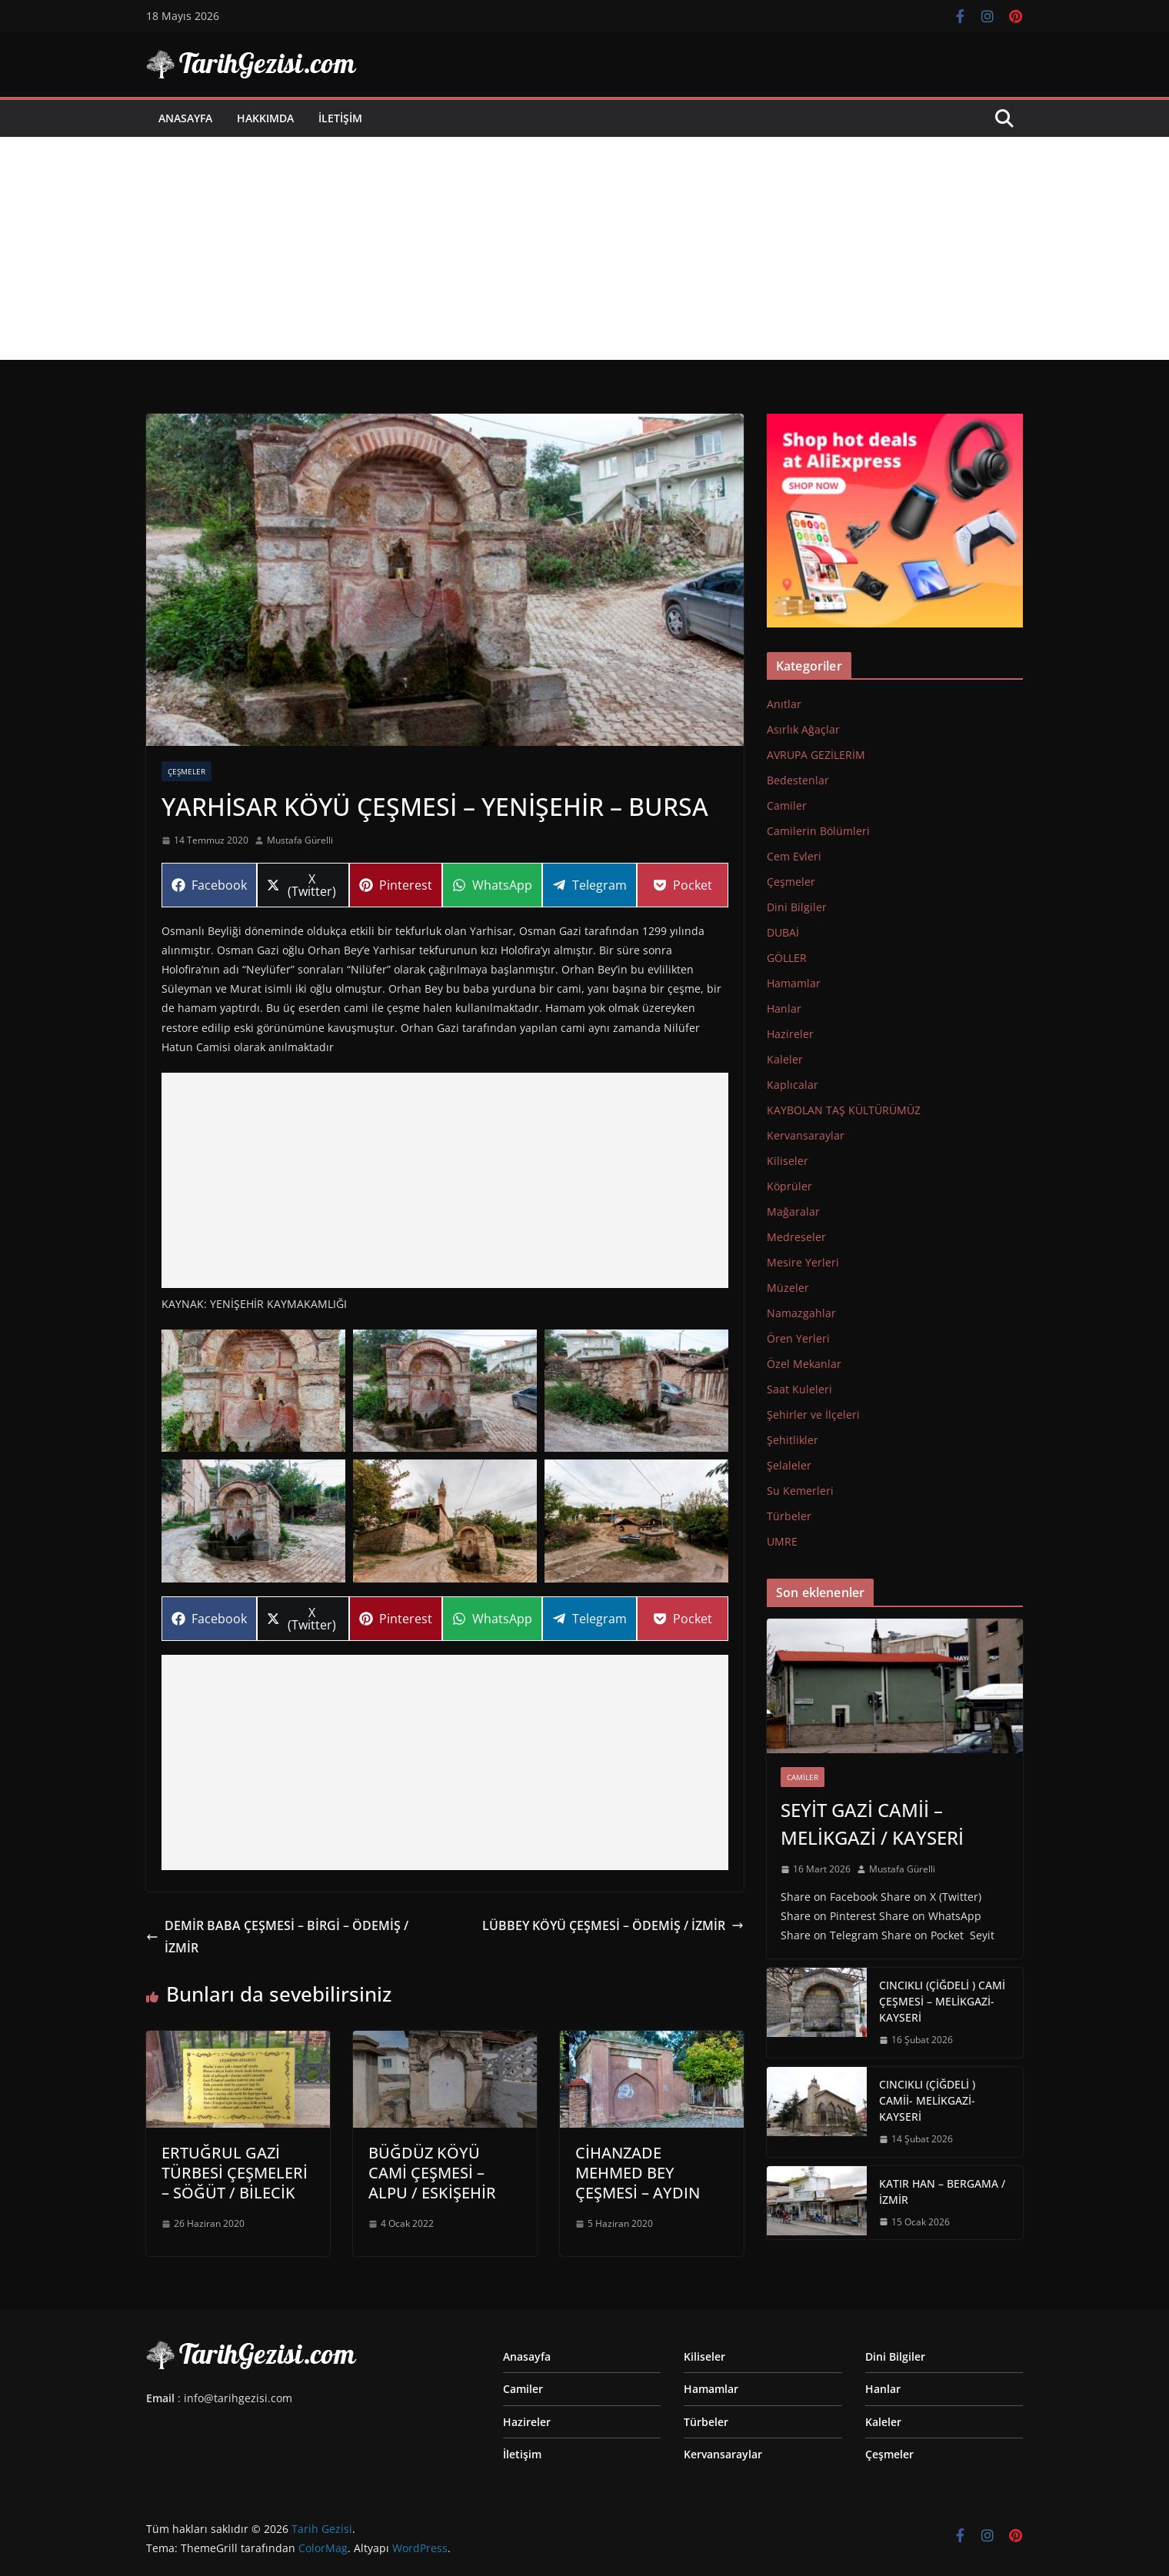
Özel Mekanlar (804, 1363)
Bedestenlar (798, 780)
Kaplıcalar (792, 1084)
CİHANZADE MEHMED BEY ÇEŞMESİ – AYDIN (637, 2172)
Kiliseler (787, 1160)
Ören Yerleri (798, 1338)
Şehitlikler (792, 1440)
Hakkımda (265, 118)
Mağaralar (793, 1211)
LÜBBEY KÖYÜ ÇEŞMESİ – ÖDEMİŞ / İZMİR (613, 1925)
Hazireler (790, 1034)
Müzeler (788, 1287)
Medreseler (796, 1237)
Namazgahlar (801, 1313)
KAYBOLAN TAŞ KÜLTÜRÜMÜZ (844, 1110)
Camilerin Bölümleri (818, 831)
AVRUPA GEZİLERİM (816, 754)
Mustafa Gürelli (300, 840)
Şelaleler (789, 1465)
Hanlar (784, 1008)
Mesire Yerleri (803, 1262)
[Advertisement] (584, 252)
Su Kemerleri (800, 1490)
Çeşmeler (186, 771)
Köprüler (789, 1186)
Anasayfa (185, 118)
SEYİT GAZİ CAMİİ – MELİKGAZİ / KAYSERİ (872, 1823)
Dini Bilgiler (797, 907)
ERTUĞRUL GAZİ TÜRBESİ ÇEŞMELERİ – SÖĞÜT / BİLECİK (235, 2172)
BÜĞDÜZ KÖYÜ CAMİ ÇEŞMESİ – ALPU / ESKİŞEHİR (432, 2172)
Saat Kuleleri (799, 1389)
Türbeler (789, 1516)
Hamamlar (794, 983)
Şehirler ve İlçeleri (813, 1414)
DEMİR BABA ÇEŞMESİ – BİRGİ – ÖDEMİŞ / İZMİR (277, 1936)
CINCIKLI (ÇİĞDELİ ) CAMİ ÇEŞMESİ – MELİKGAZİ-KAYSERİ (942, 2001)
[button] (253, 1391)
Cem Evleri (794, 856)
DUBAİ (783, 932)
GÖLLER (787, 957)
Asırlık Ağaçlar (803, 729)
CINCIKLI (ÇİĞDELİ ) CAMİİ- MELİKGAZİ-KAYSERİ (927, 2100)
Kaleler (785, 1059)
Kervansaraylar (805, 1135)
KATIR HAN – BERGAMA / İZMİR (942, 2191)
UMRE (782, 1541)
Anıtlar (784, 704)
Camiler (787, 805)
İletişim (340, 118)
